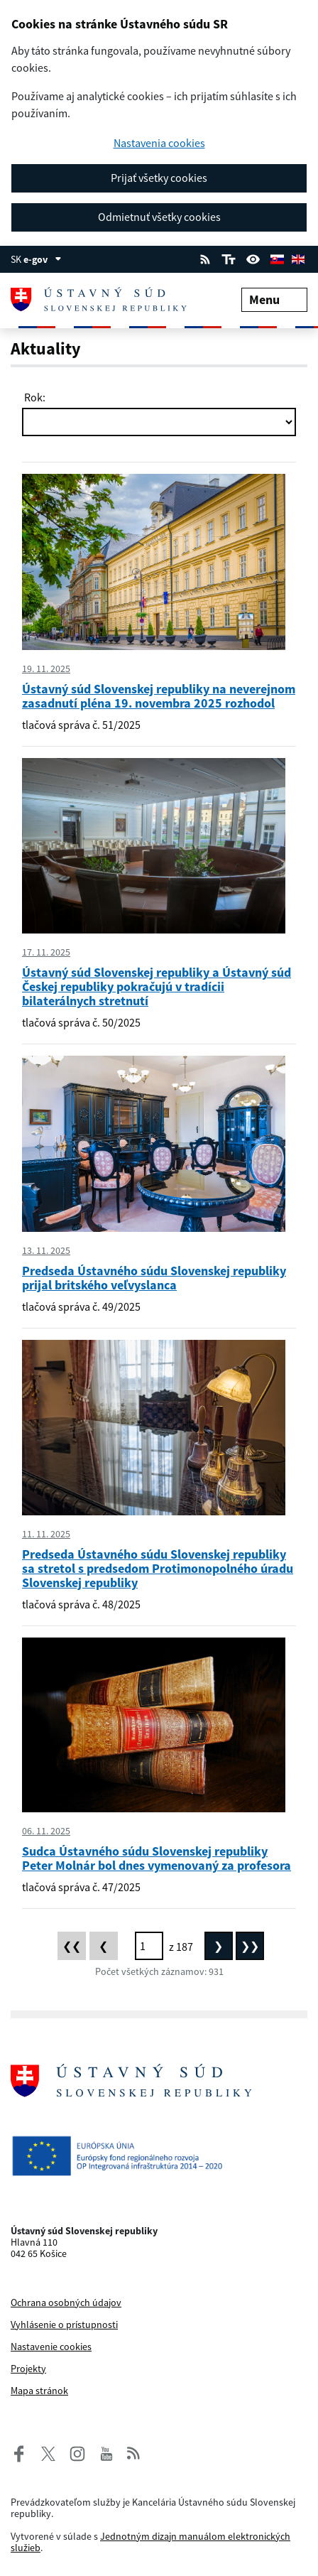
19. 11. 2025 (46, 668)
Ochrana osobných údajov (66, 2302)
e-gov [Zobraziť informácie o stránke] (42, 259)
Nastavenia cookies (159, 143)
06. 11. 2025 (46, 1830)
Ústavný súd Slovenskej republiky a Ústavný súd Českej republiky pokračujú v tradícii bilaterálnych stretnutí (156, 986)
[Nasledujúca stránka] (218, 1946)
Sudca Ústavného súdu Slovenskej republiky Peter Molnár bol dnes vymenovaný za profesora (156, 1858)
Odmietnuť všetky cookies (159, 217)
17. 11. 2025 (46, 952)
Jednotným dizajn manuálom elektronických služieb (150, 2542)
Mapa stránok (39, 2390)
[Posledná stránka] (250, 1946)
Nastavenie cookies (51, 2346)
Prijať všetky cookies (159, 178)
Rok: (33, 397)
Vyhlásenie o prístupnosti (64, 2324)
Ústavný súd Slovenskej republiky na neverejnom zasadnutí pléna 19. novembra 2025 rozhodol (158, 696)
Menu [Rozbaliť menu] (274, 299)
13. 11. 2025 (46, 1250)
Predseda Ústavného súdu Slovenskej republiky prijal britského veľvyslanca (154, 1277)
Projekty (28, 2368)
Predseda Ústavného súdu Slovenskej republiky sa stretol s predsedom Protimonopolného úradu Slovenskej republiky (157, 1568)
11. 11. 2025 (46, 1533)
